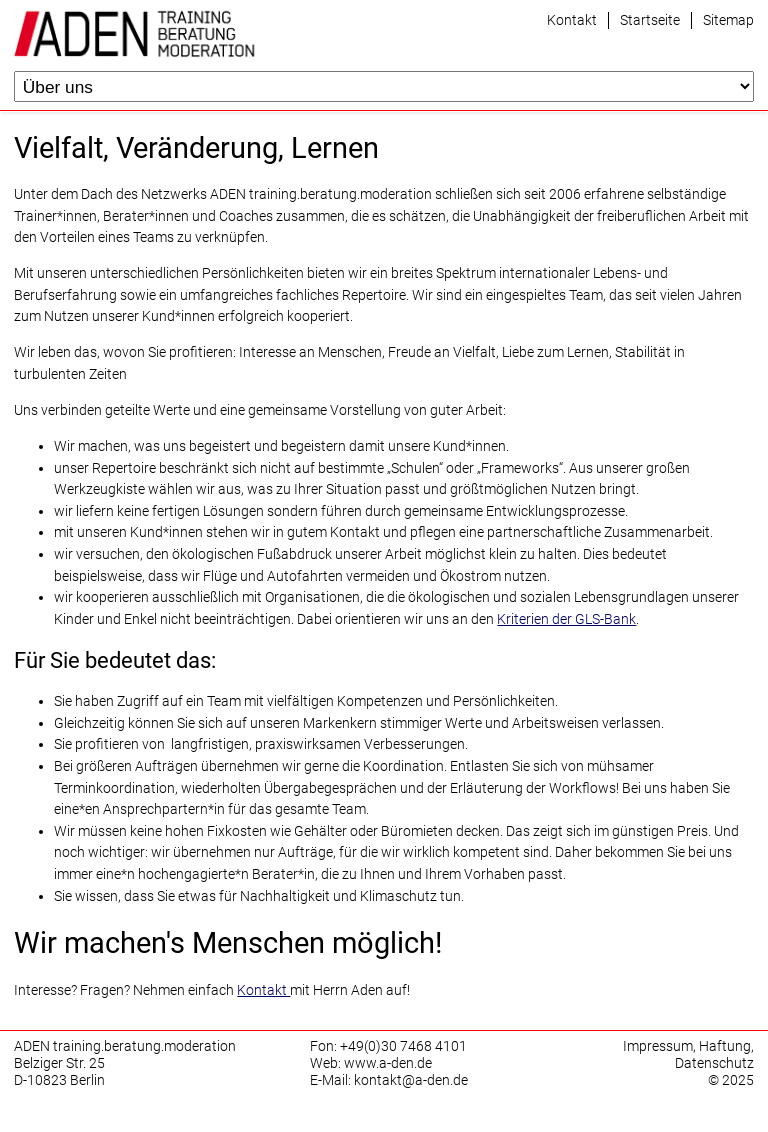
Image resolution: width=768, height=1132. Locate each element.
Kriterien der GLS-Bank (566, 619)
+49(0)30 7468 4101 (403, 1046)
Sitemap (728, 20)
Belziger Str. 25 (59, 1063)
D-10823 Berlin (59, 1080)
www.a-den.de (388, 1063)
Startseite (650, 20)
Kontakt (572, 20)
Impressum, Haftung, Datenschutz (688, 1055)
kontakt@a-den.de (411, 1080)
